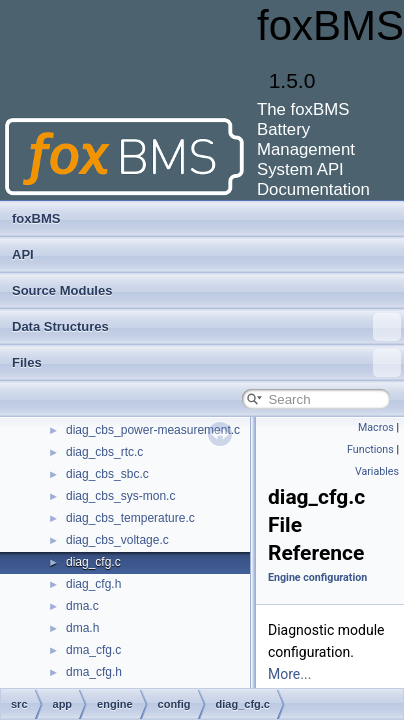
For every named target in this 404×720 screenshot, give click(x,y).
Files (206, 363)
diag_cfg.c (93, 562)
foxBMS (36, 218)
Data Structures (206, 327)
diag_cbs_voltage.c (117, 540)
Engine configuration (317, 577)
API (23, 254)
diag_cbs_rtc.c (104, 452)
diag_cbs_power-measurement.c (153, 430)
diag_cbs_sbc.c (107, 474)
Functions (370, 449)
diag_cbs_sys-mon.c (120, 496)
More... (289, 674)
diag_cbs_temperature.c (130, 518)
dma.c (82, 606)
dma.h (82, 628)
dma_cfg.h (94, 672)
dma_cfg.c (93, 650)
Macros (376, 427)
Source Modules (62, 290)
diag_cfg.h (93, 584)
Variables (377, 471)
